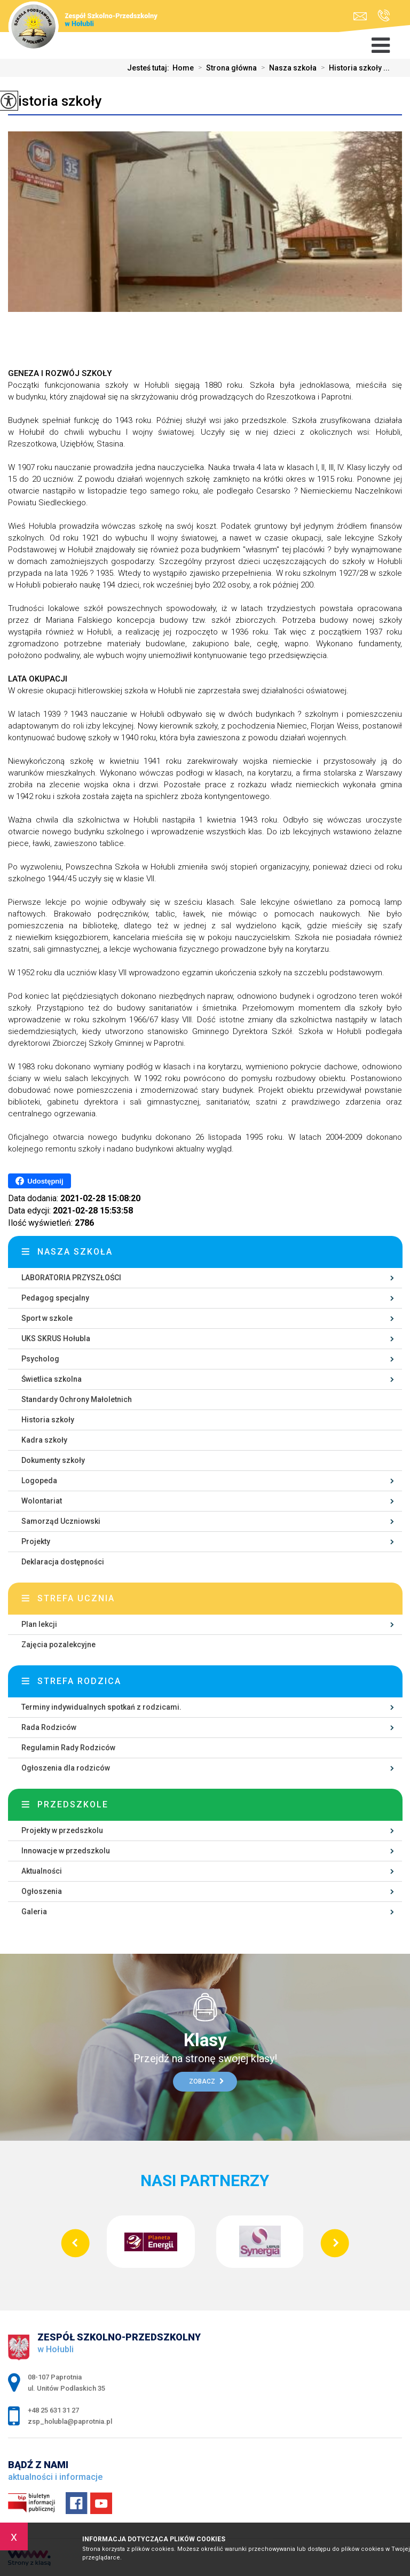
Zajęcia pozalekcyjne (58, 1644)
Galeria (34, 1911)
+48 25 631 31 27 (383, 15)
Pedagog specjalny (55, 1298)
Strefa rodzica (79, 1681)
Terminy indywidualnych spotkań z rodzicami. (101, 1707)
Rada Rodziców (48, 1727)
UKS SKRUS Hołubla (55, 1338)
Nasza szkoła (287, 68)
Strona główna (225, 68)
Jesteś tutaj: (149, 68)
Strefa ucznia (76, 1598)
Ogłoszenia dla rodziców (65, 1768)
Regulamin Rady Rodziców (68, 1747)
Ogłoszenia (41, 1891)
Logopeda (39, 1480)
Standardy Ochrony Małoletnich (76, 1399)
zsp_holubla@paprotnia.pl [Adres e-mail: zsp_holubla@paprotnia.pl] (70, 2421)
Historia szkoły (55, 101)
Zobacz (206, 2081)
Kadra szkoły (44, 1440)
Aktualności (41, 1871)
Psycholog (40, 1358)
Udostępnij (39, 1181)
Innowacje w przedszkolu (65, 1850)
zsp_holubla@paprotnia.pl (360, 16)
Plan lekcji (39, 1624)
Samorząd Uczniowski (60, 1521)
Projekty (35, 1541)
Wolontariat (41, 1501)
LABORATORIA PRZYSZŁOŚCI (71, 1277)
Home (183, 68)
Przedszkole (72, 1804)
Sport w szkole (47, 1318)
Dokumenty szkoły (53, 1460)
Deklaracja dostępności (62, 1561)
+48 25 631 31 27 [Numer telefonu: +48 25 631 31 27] (53, 2410)
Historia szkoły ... (353, 68)
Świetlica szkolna (51, 1379)
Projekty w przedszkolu (62, 1830)
